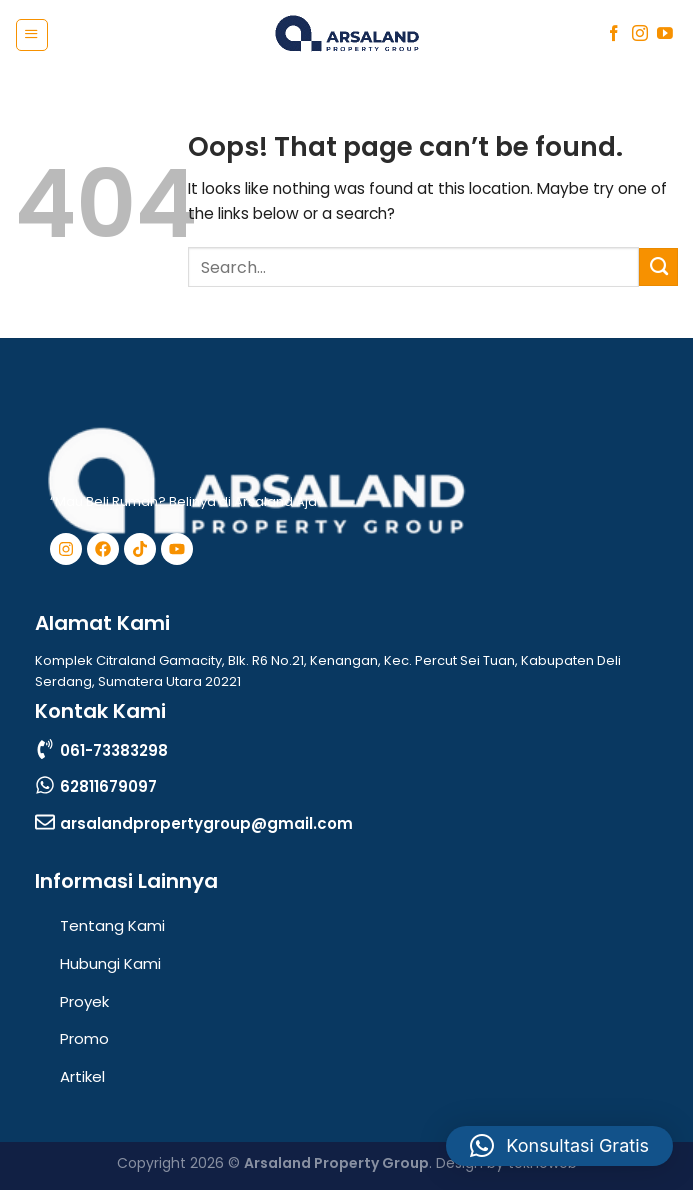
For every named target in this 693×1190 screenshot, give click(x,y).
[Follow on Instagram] (640, 34)
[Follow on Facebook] (614, 34)
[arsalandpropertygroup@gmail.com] (45, 822)
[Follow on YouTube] (665, 34)
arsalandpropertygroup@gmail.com (206, 823)
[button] (559, 1146)
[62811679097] (45, 785)
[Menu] (31, 34)
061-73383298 (114, 750)
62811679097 (108, 786)
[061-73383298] (45, 749)
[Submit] (658, 267)
